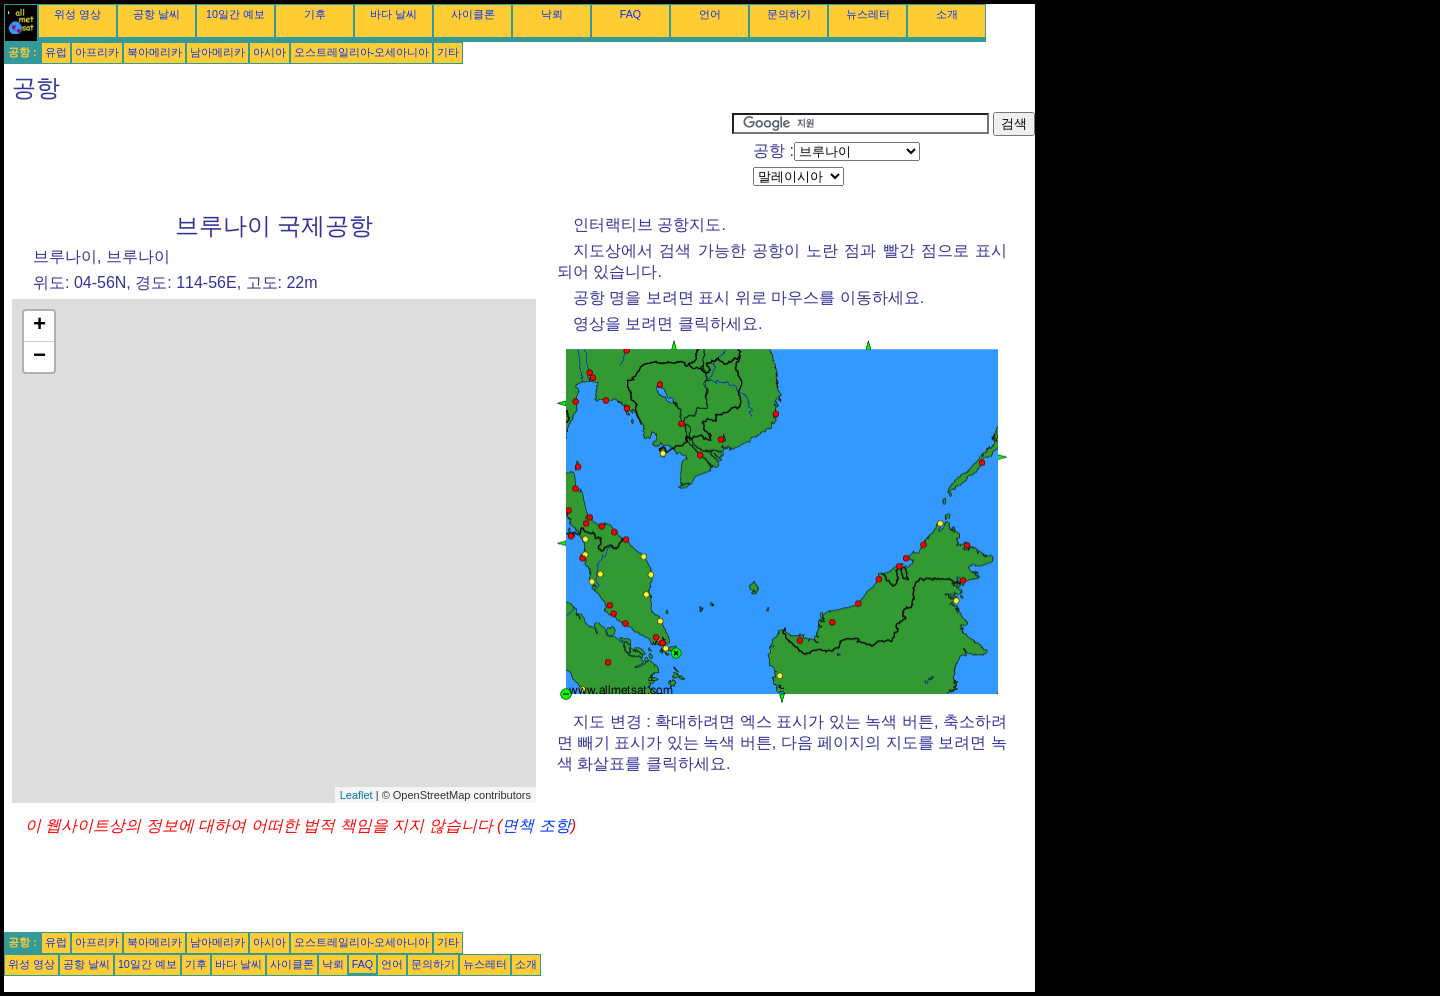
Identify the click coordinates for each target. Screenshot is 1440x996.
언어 (710, 14)
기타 (448, 52)
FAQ (630, 14)
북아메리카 (154, 52)
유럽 (56, 52)
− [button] (39, 357)
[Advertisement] (368, 157)
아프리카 (97, 52)
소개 (947, 14)
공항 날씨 (156, 14)
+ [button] (39, 326)
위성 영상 (77, 14)
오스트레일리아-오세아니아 (362, 52)
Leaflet (356, 795)
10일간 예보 (235, 14)
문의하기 (789, 14)
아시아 (269, 52)
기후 (315, 14)
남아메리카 (217, 52)
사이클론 (473, 14)
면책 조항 (536, 825)
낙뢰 (552, 14)
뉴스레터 (868, 14)
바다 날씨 (393, 14)
